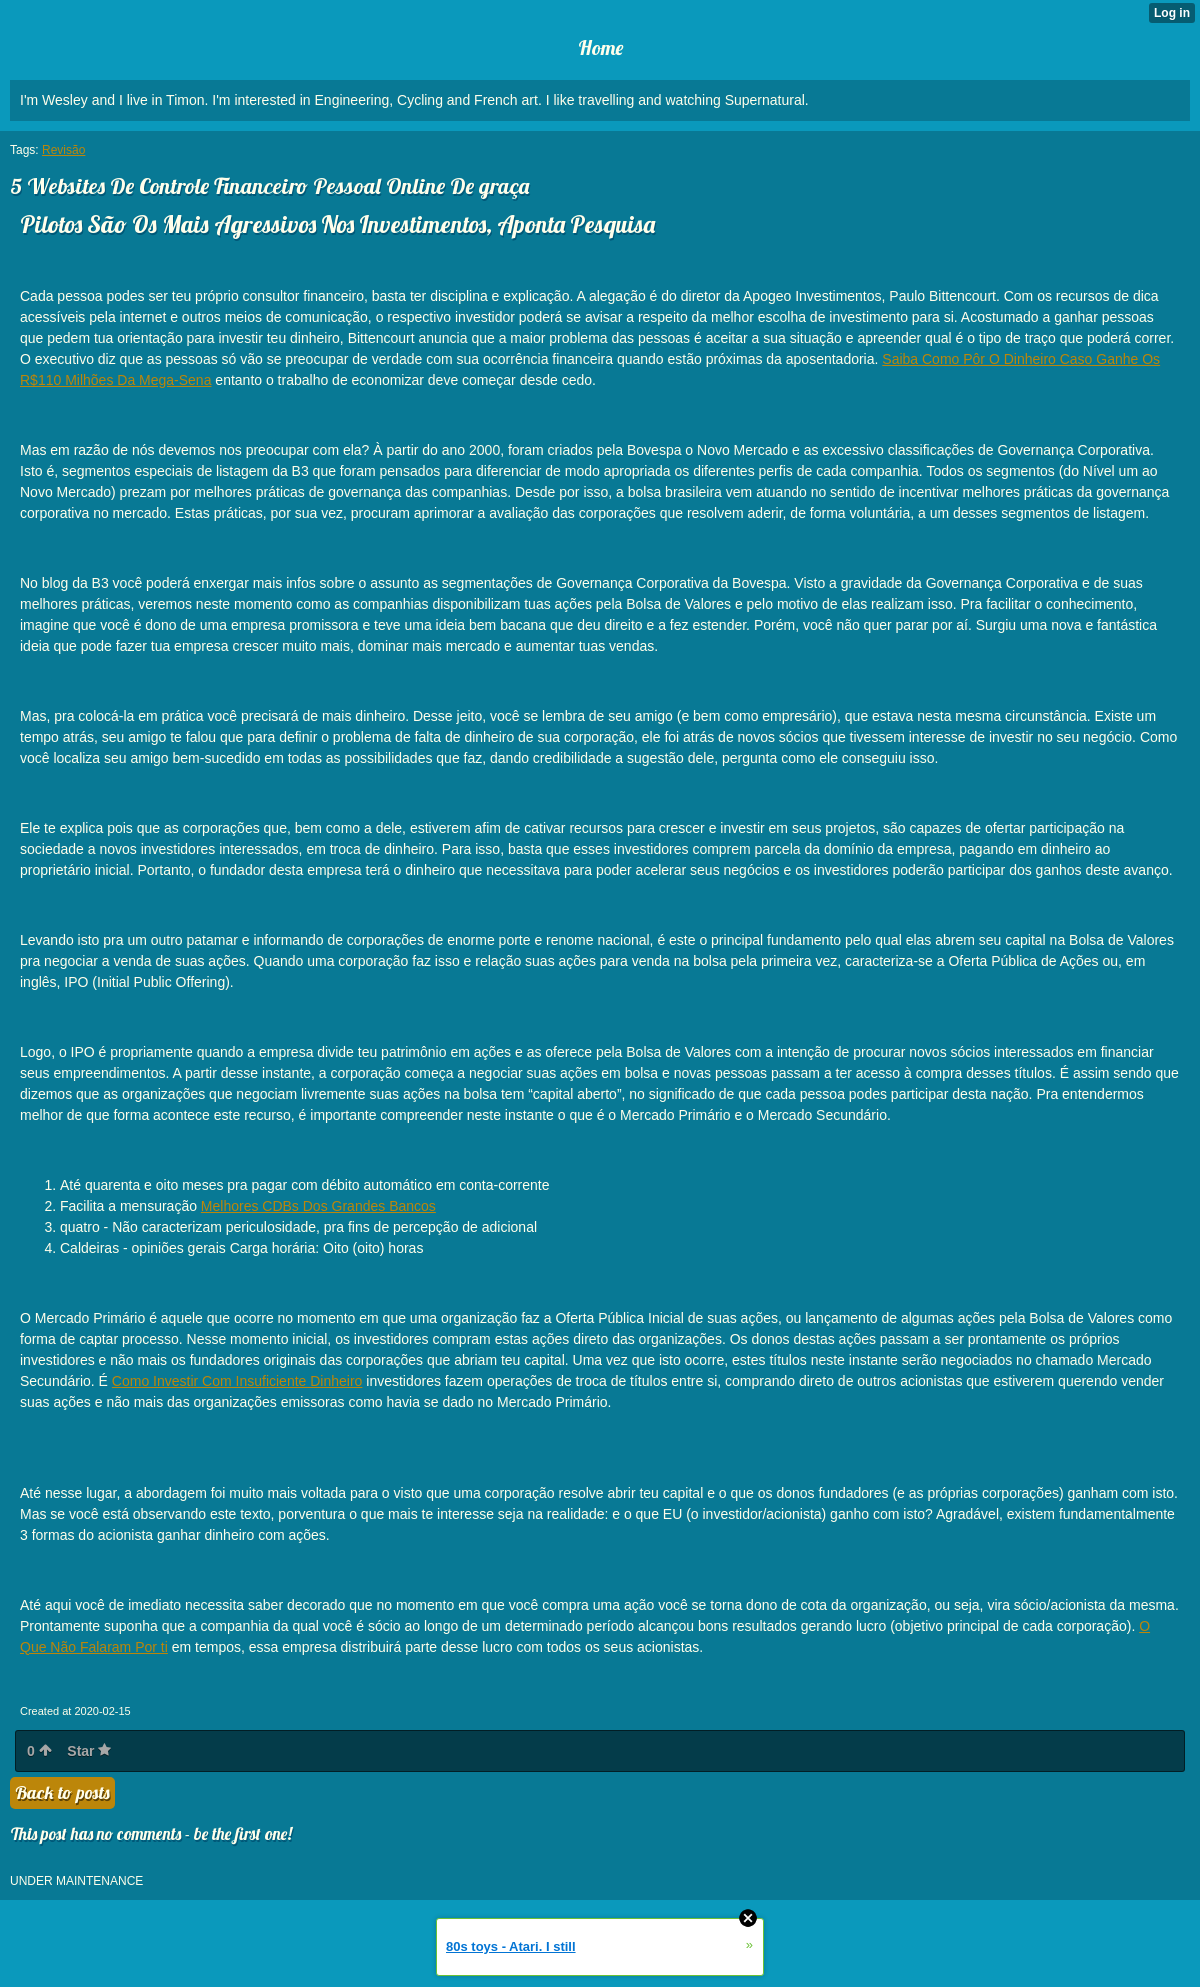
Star (89, 1751)
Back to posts (62, 1792)
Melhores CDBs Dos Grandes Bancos (318, 1206)
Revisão (63, 150)
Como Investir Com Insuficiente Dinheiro (237, 1381)
